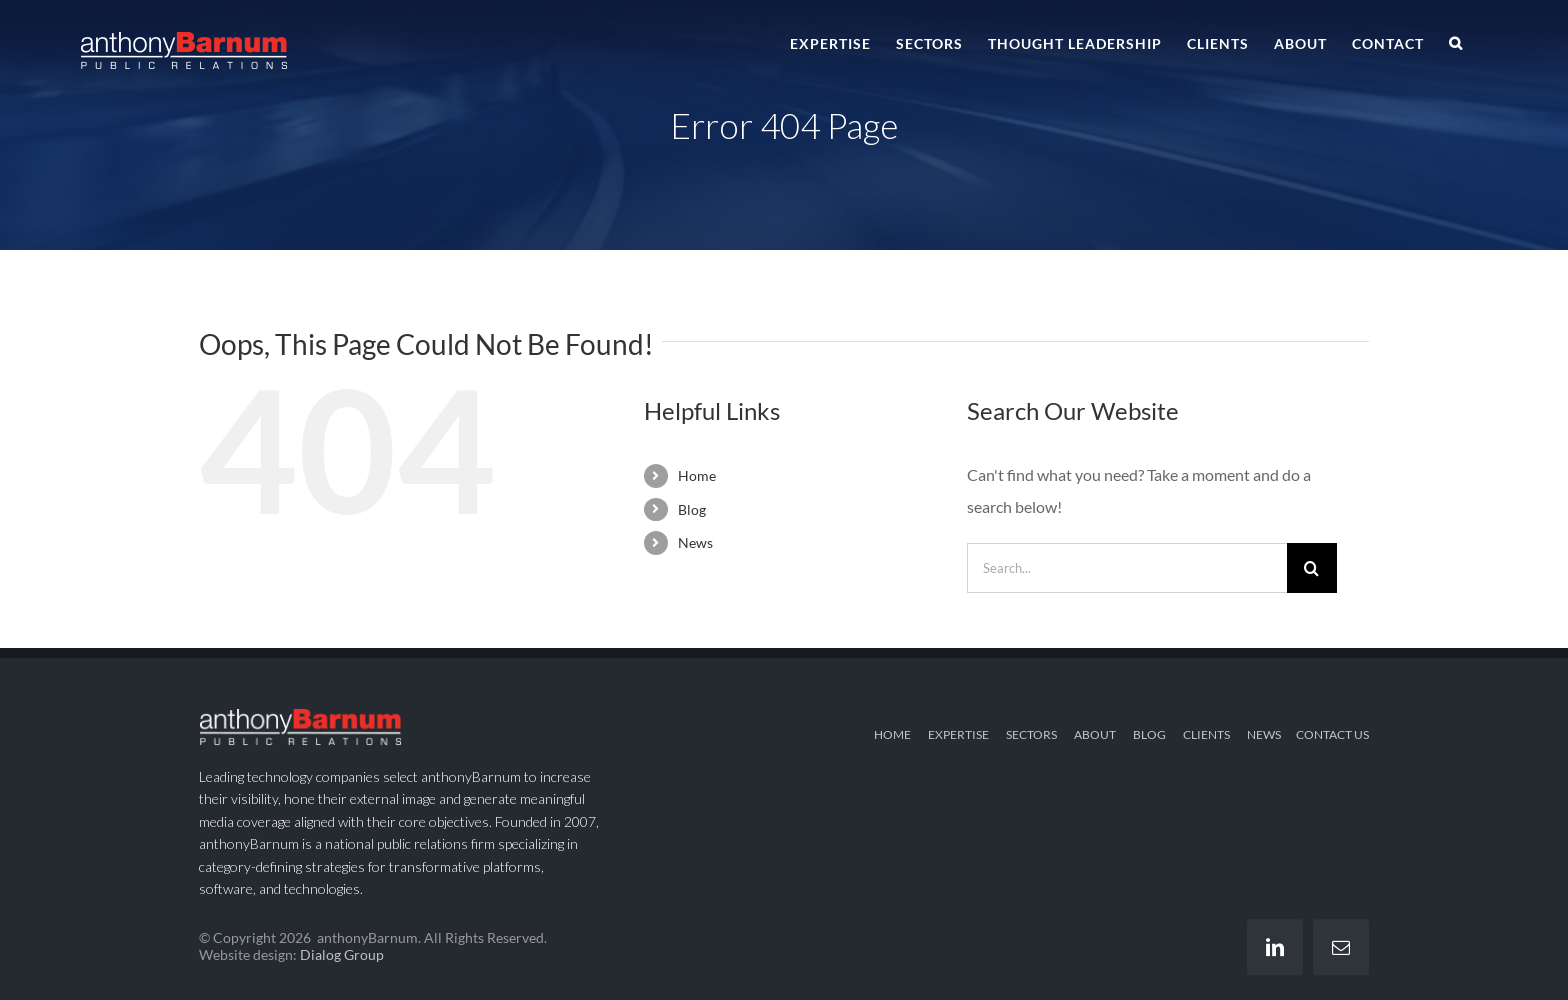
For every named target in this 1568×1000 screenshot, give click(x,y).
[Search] (1312, 568)
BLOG (1149, 734)
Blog (692, 509)
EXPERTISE (958, 734)
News (695, 542)
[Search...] (1127, 568)
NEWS (1264, 734)
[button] (1456, 42)
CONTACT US (1332, 734)
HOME (892, 734)
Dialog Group (342, 954)
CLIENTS (1206, 734)
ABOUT (1095, 734)
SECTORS (1031, 734)
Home (697, 475)
